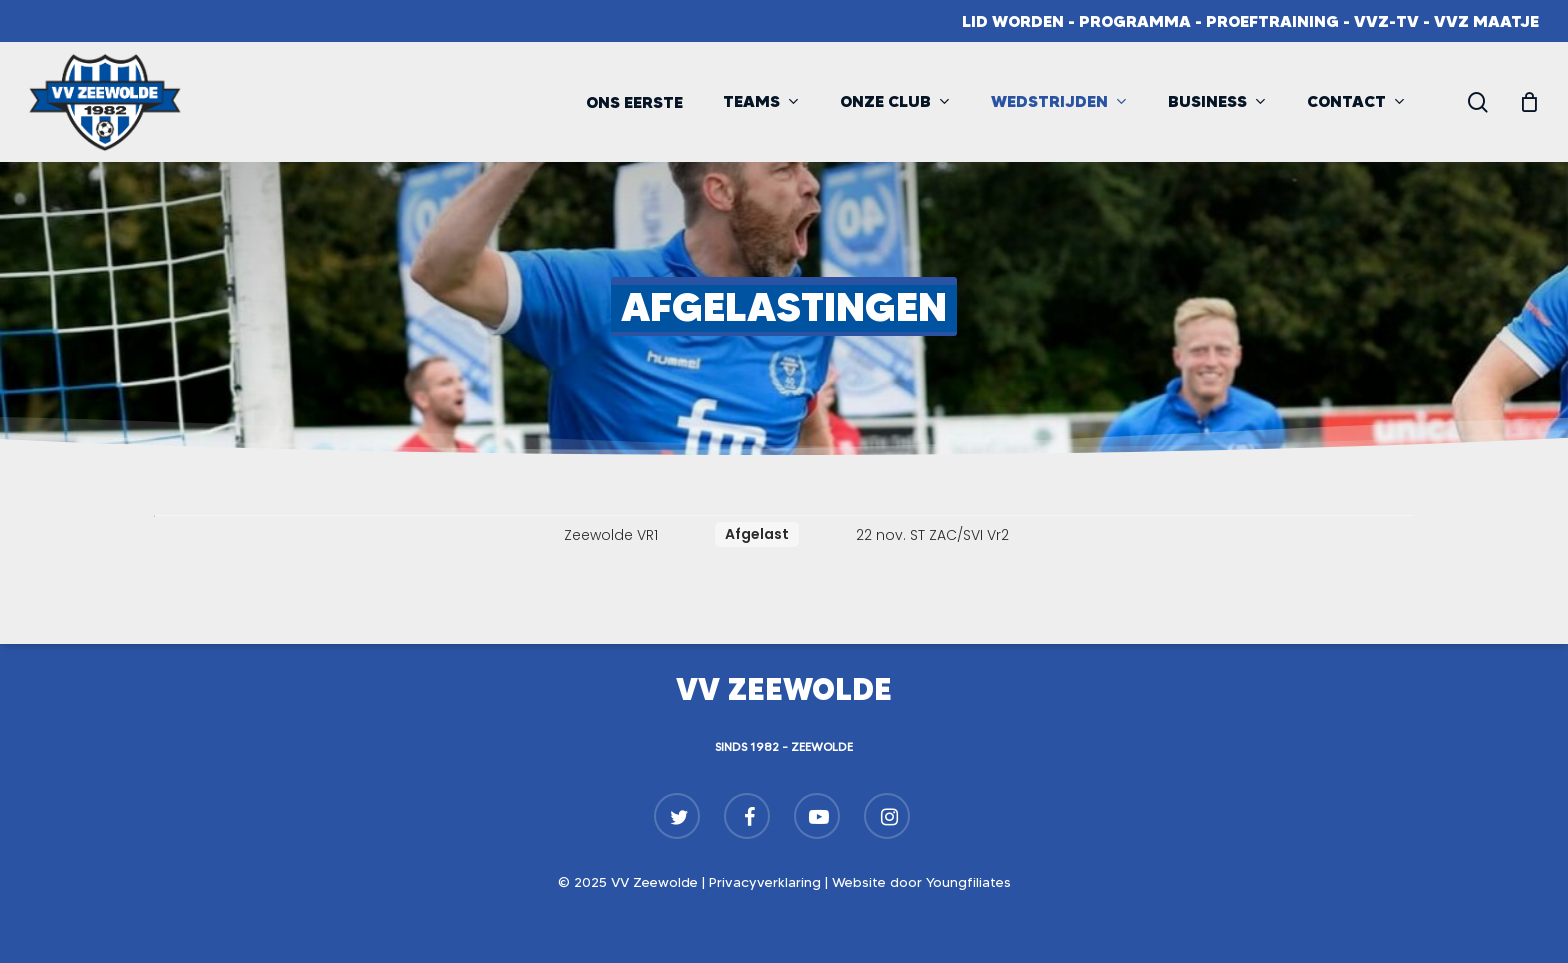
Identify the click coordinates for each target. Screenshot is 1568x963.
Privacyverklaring (765, 882)
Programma (1135, 21)
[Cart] (1529, 102)
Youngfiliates (968, 882)
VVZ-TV (1386, 21)
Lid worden (1013, 21)
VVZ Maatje (1486, 21)
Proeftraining (1272, 21)
